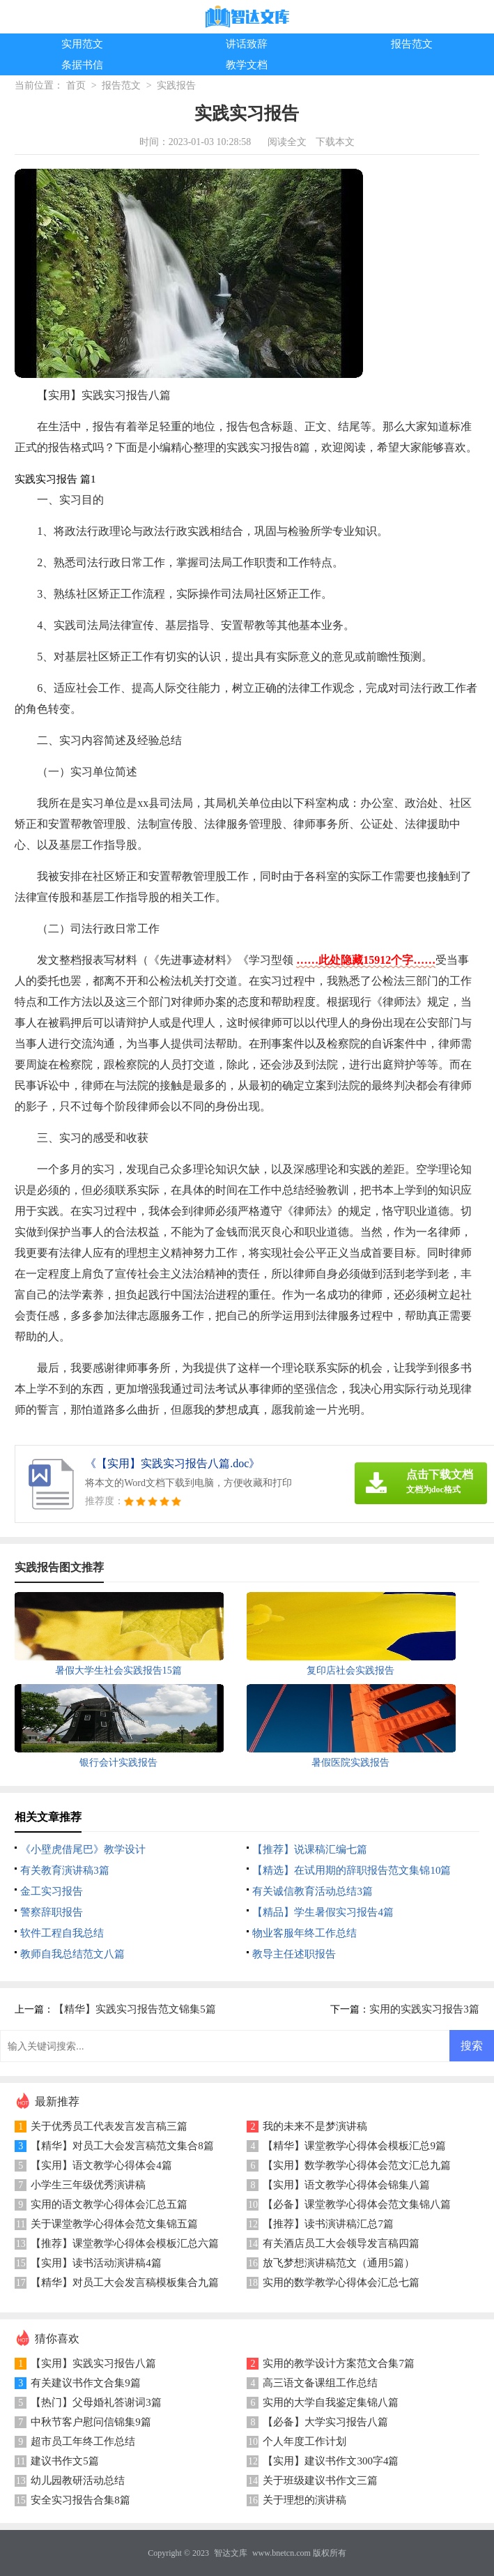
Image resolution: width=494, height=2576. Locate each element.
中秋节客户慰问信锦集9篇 (91, 2421)
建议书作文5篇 (65, 2461)
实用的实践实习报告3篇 (424, 2009)
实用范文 (82, 44)
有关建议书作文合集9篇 (86, 2382)
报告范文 (412, 44)
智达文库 (230, 2553)
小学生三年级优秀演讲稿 (88, 2184)
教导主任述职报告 (294, 1954)
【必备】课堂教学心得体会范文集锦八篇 (357, 2204)
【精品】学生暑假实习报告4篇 (323, 1912)
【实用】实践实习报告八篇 (93, 2363)
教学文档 (247, 64)
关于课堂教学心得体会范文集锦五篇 (114, 2223)
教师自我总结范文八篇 (72, 1954)
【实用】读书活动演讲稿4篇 (96, 2262)
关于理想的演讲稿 (304, 2500)
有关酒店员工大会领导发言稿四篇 (341, 2243)
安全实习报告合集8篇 (80, 2500)
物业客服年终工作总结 (304, 1933)
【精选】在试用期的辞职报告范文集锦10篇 (351, 1870)
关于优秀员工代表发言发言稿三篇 (109, 2126)
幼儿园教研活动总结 (78, 2480)
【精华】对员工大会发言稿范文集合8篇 (122, 2145)
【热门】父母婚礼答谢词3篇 (96, 2402)
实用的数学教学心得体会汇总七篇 (341, 2282)
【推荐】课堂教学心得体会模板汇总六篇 (125, 2243)
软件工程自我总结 (62, 1933)
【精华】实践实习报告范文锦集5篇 (135, 2009)
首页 (76, 85)
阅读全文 (287, 142)
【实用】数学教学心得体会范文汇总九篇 (357, 2165)
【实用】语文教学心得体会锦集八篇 (346, 2184)
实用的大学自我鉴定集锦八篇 (331, 2402)
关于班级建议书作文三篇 (320, 2480)
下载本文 (335, 142)
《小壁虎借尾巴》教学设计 (83, 1849)
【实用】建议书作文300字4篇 (331, 2461)
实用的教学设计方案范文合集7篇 (339, 2363)
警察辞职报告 (51, 1912)
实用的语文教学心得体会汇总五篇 (109, 2204)
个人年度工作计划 (304, 2441)
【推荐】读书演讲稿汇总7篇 (328, 2223)
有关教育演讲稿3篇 (64, 1870)
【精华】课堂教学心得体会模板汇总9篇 (354, 2145)
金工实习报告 (51, 1891)
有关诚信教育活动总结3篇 (312, 1891)
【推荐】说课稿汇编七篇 (309, 1849)
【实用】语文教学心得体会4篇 (101, 2165)
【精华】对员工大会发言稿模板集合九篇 (125, 2282)
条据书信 (82, 64)
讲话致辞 (247, 44)
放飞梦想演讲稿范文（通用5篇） (339, 2262)
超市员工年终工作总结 (83, 2441)
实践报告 (176, 85)
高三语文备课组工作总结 (320, 2382)
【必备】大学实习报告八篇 (325, 2421)
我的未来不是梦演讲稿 (315, 2126)
